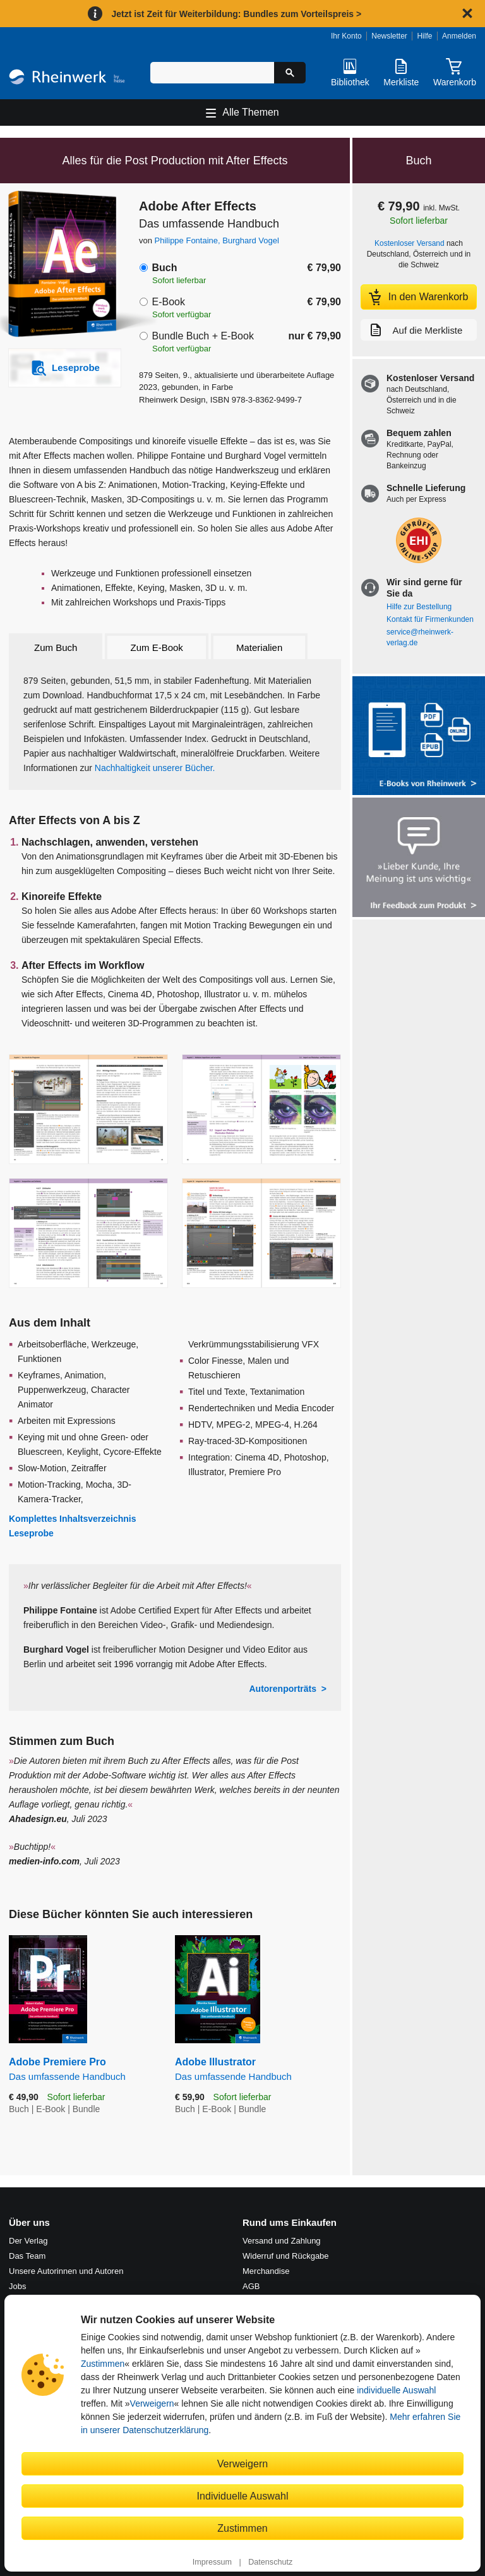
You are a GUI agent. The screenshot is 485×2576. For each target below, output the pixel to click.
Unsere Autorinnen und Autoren (66, 2271)
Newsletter (389, 36)
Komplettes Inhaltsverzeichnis (72, 1519)
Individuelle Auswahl (243, 2495)
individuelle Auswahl (396, 2390)
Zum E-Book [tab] (157, 647)
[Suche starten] (290, 72)
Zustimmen (102, 2364)
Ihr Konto (346, 36)
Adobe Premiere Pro (82, 2069)
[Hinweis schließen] (467, 13)
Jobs (17, 2286)
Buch (164, 267)
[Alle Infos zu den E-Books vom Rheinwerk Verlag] (418, 737)
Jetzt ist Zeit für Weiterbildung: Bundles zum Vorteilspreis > (236, 14)
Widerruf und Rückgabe (285, 2256)
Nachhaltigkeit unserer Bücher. (155, 768)
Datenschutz (270, 2562)
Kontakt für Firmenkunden (430, 619)
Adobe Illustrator (258, 2069)
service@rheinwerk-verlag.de (419, 637)
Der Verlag (28, 2240)
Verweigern (152, 2403)
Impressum (212, 2562)
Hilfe (424, 36)
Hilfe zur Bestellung (419, 606)
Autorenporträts (282, 1689)
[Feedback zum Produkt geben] (418, 859)
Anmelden (459, 36)
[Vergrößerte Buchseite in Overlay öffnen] (88, 1108)
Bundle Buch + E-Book (202, 336)
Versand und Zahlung (281, 2240)
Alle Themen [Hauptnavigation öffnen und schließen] (250, 112)
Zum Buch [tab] (55, 647)
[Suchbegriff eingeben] (212, 72)
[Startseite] (67, 78)
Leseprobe (31, 1533)
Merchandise (265, 2271)
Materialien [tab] (259, 647)
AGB (251, 2286)
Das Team (27, 2256)
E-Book (168, 301)
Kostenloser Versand (409, 243)
